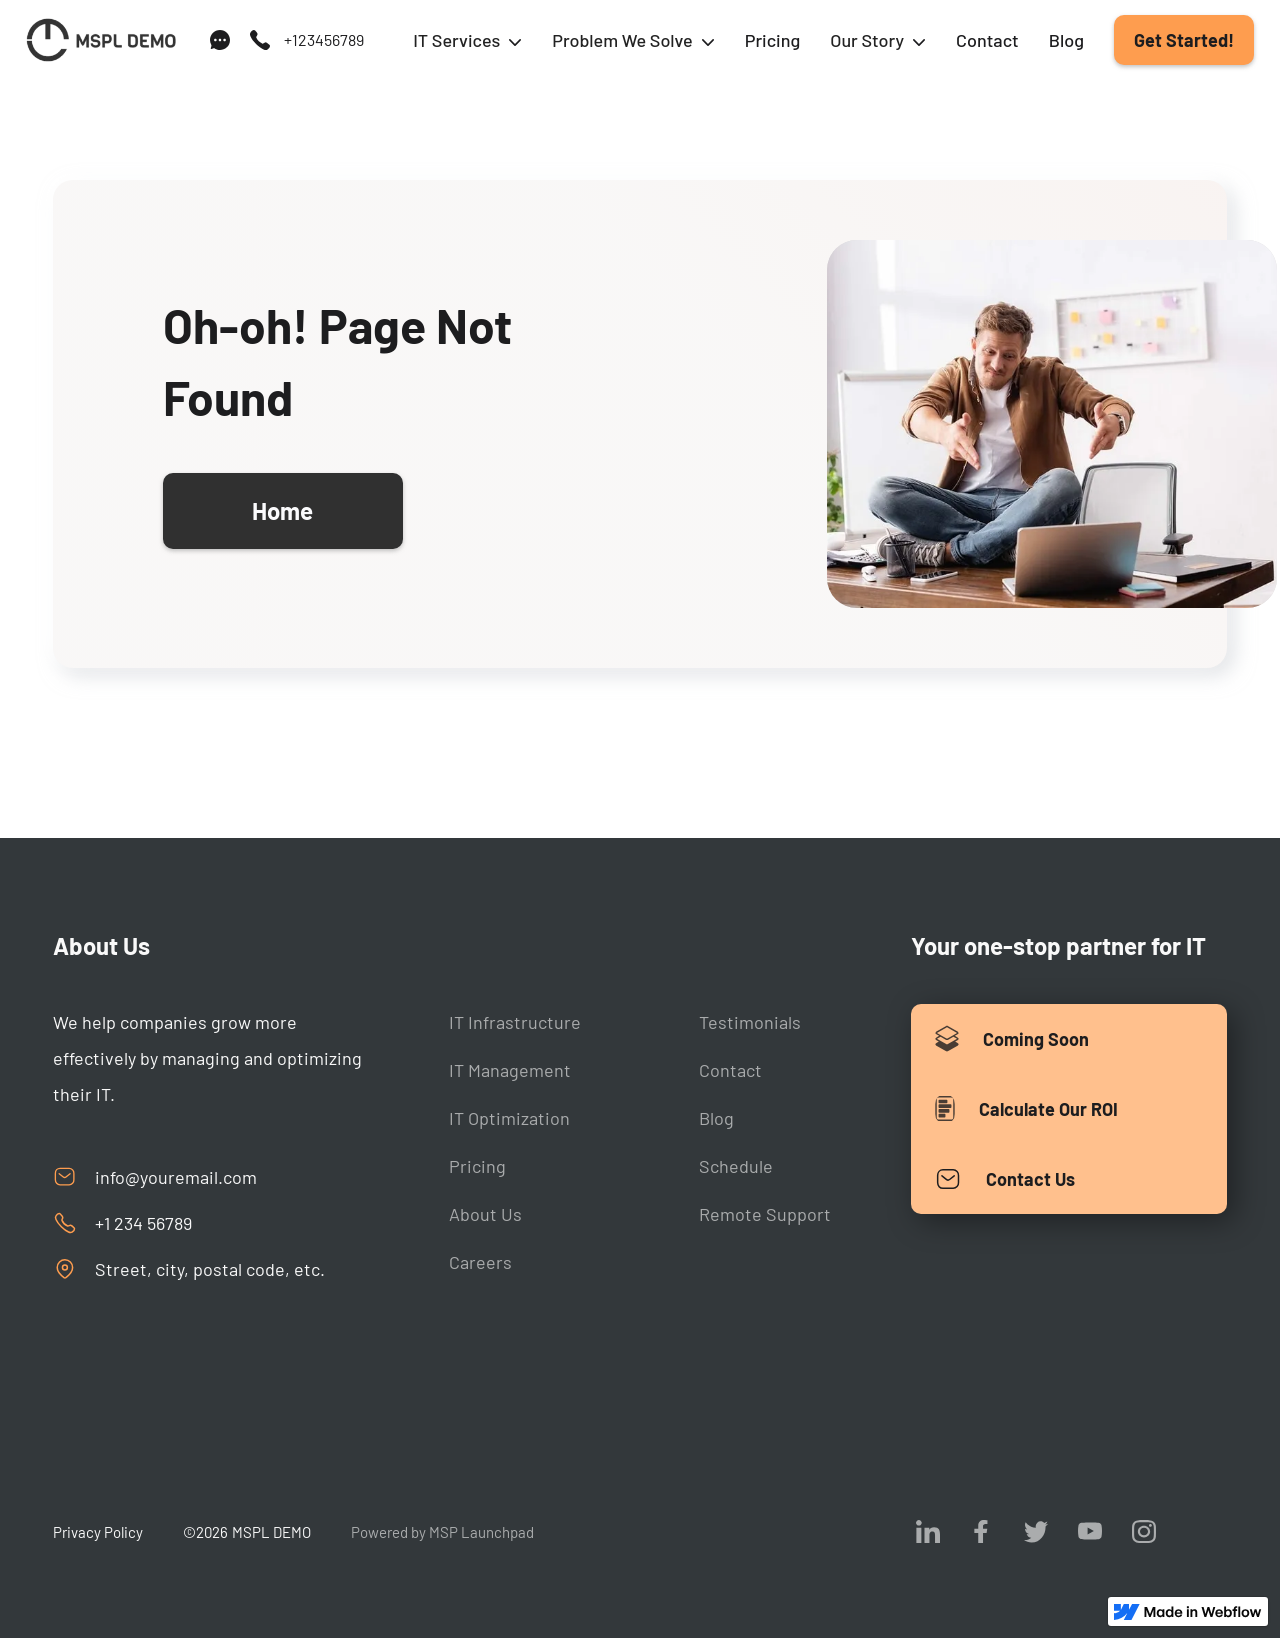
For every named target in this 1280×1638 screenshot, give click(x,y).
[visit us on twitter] (1036, 1531)
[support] (220, 40)
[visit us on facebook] (982, 1531)
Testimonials (750, 1022)
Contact (987, 40)
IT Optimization (509, 1118)
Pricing (773, 40)
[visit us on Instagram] (1144, 1531)
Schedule (736, 1166)
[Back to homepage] (101, 40)
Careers (480, 1262)
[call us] (306, 40)
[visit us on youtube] (1090, 1531)
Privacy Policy (98, 1532)
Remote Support (765, 1214)
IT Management (510, 1070)
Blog (1066, 40)
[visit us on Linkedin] (928, 1531)
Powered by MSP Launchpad (442, 1532)
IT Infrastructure (515, 1022)
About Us (485, 1214)
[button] (467, 40)
